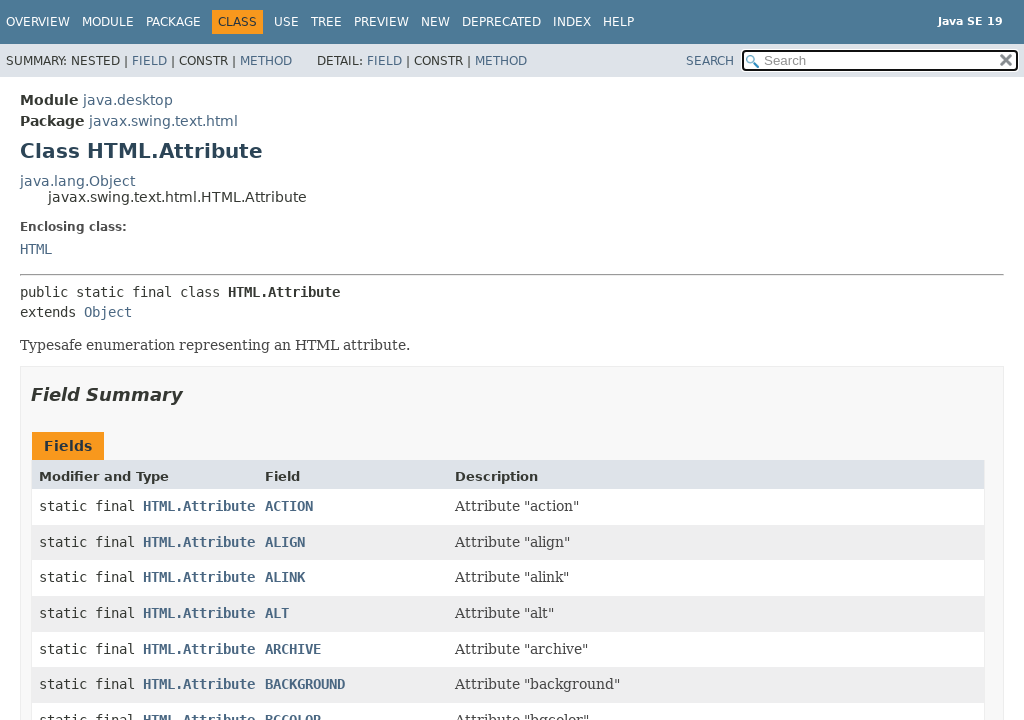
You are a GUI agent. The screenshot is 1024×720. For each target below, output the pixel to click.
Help (618, 22)
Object (108, 312)
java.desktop (128, 100)
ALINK (285, 577)
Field (149, 61)
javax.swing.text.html (163, 121)
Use (286, 22)
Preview (381, 22)
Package (173, 22)
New (435, 22)
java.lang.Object (77, 181)
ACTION (289, 506)
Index (572, 22)
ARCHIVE (293, 649)
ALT (277, 613)
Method (266, 61)
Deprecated (501, 22)
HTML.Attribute (199, 506)
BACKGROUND (305, 684)
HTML (36, 249)
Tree (326, 22)
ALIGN (285, 542)
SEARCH (710, 61)
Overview (38, 22)
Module (108, 22)
